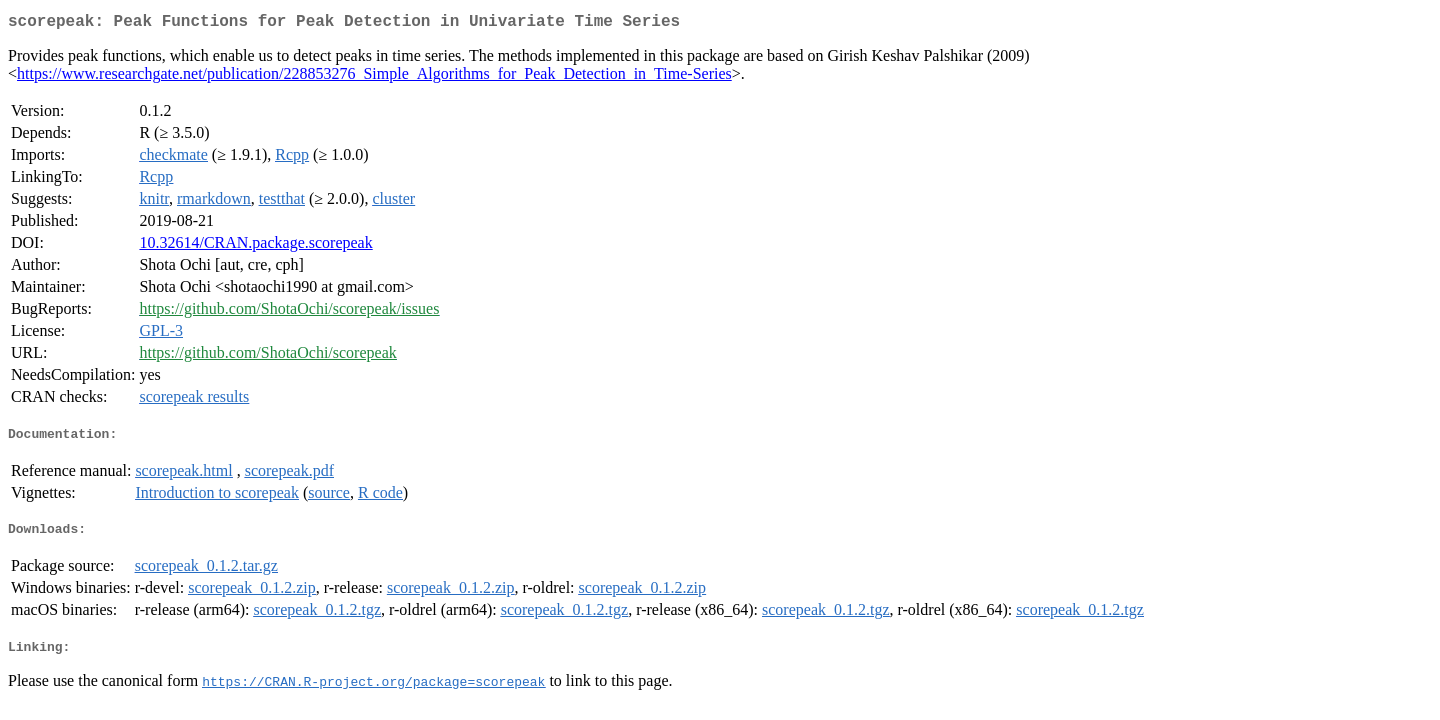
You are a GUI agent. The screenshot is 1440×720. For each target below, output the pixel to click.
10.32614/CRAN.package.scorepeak (255, 246)
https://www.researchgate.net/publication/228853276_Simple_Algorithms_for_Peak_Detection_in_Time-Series (374, 77)
